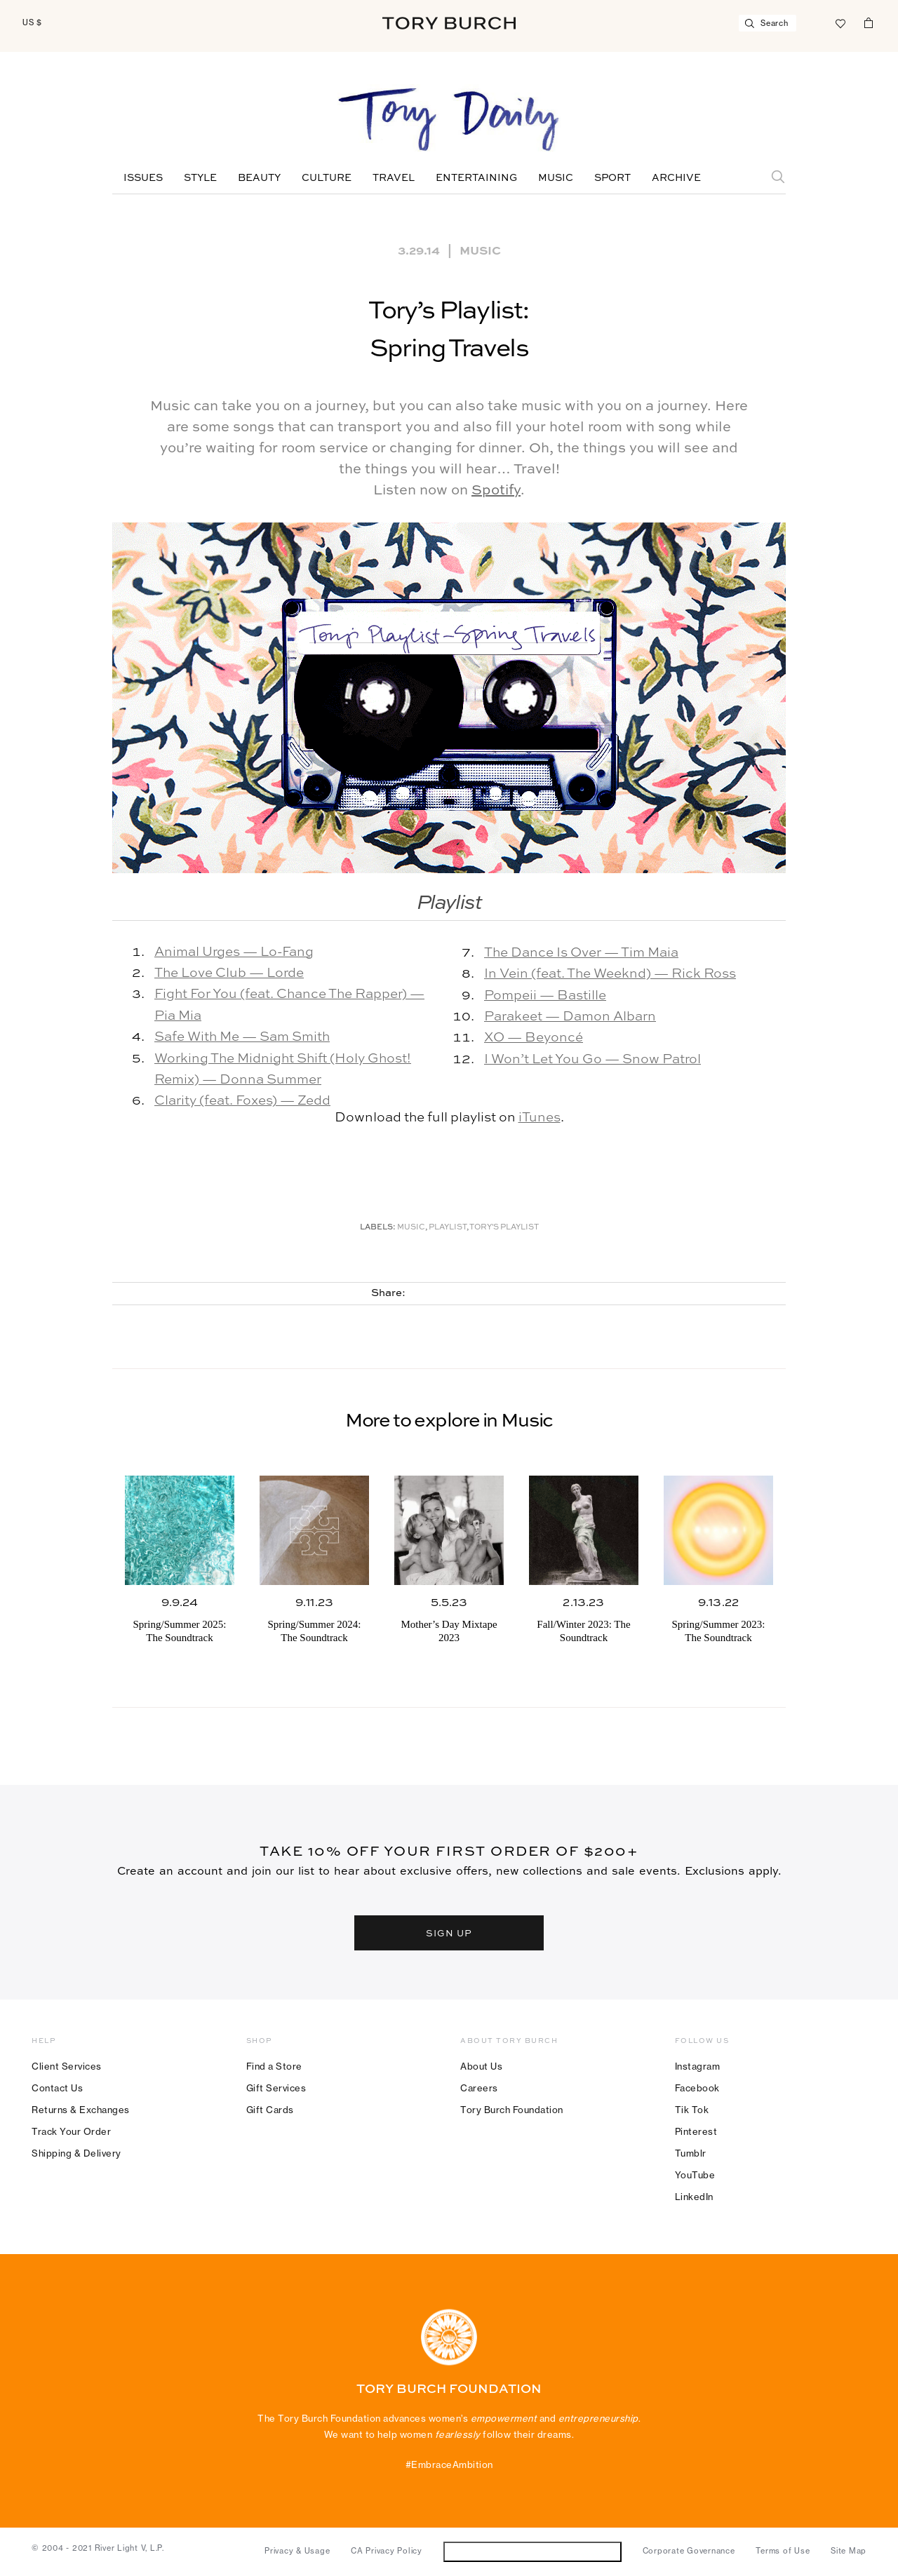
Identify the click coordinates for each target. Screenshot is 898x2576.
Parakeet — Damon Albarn (570, 1016)
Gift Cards (270, 2109)
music (411, 1228)
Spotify (496, 491)
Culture (326, 178)
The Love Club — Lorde (229, 973)
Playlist (448, 1228)
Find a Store (274, 2066)
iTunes (539, 1117)
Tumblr (690, 2153)
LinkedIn (694, 2196)
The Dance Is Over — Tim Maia (581, 952)
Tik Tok (692, 2109)
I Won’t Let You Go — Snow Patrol (592, 1059)
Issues (143, 178)
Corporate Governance (689, 2551)
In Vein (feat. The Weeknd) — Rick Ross (610, 973)
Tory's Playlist (504, 1228)
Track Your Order (71, 2131)
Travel (394, 178)
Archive (676, 178)
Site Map (848, 2551)
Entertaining (476, 178)
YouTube (695, 2174)
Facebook (697, 2087)
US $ (32, 22)
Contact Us (57, 2087)
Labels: (378, 1228)
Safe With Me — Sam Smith (242, 1037)
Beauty (259, 178)
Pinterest (696, 2131)
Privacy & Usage (297, 2551)
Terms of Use (783, 2551)
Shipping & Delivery (76, 2153)
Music (555, 178)
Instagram (698, 2066)
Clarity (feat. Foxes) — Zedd (242, 1100)
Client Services (67, 2066)
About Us (481, 2066)
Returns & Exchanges (81, 2109)
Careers (479, 2087)
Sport (612, 178)
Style (200, 178)
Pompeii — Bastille (545, 995)
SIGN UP (449, 1932)
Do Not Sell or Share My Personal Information (532, 2551)
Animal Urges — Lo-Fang (234, 952)
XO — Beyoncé (533, 1037)
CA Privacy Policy (386, 2551)
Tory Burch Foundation (511, 2109)
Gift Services (276, 2087)
